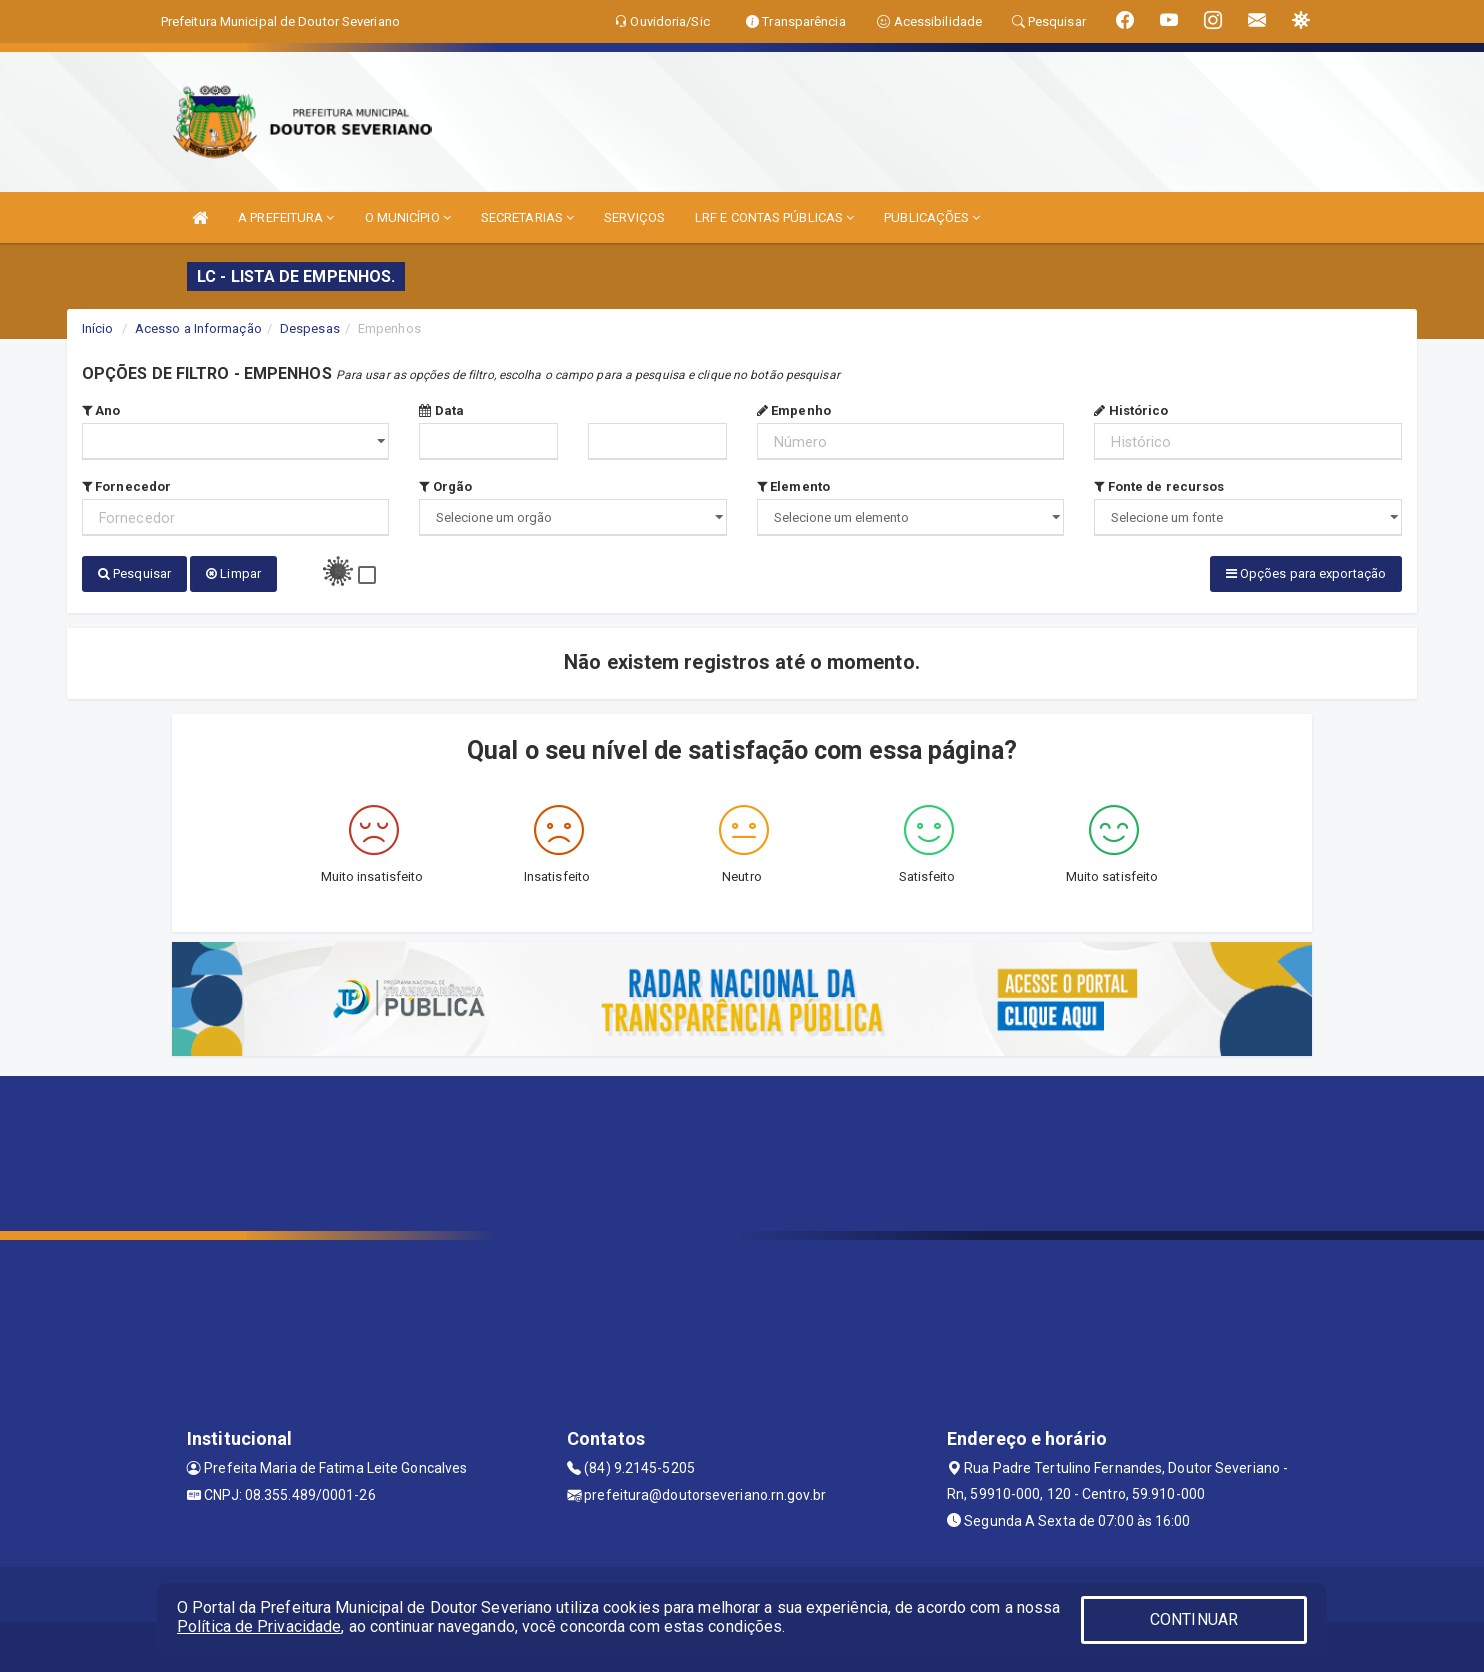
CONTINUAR (1194, 1619)
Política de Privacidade (259, 1626)
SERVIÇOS (634, 217)
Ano (101, 410)
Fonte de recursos (1159, 486)
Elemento (793, 486)
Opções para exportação (1306, 573)
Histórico (1131, 410)
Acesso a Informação (198, 328)
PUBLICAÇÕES (932, 217)
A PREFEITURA (286, 217)
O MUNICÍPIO (408, 217)
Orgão (445, 486)
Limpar (233, 573)
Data (441, 410)
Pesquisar (134, 573)
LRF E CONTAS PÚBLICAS (774, 217)
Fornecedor (126, 486)
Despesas (310, 328)
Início (98, 328)
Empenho (794, 410)
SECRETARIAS (527, 217)
